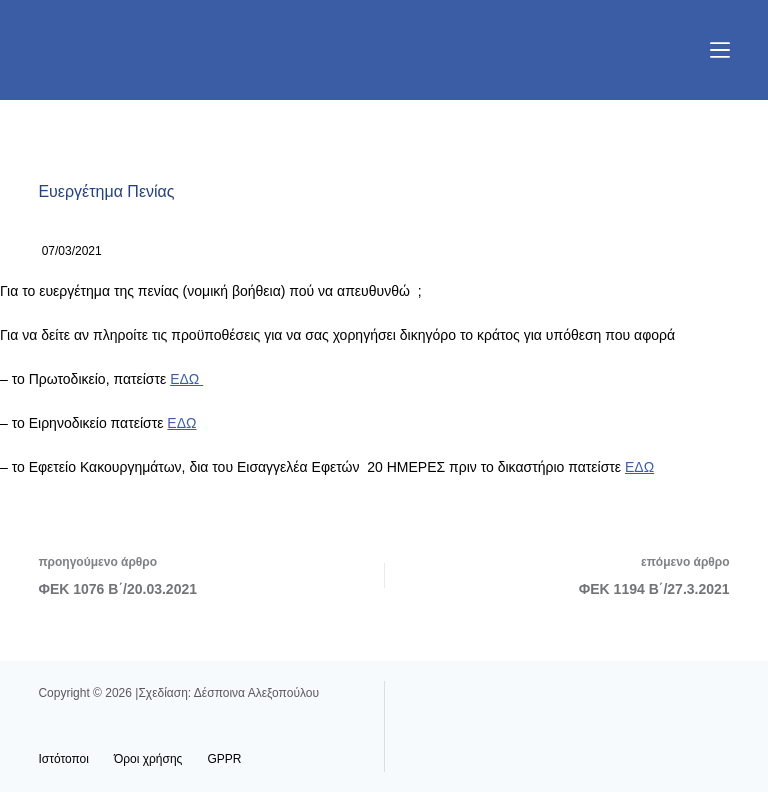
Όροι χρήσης (148, 759)
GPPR (224, 759)
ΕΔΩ (186, 379)
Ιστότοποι (63, 759)
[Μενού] (720, 50)
